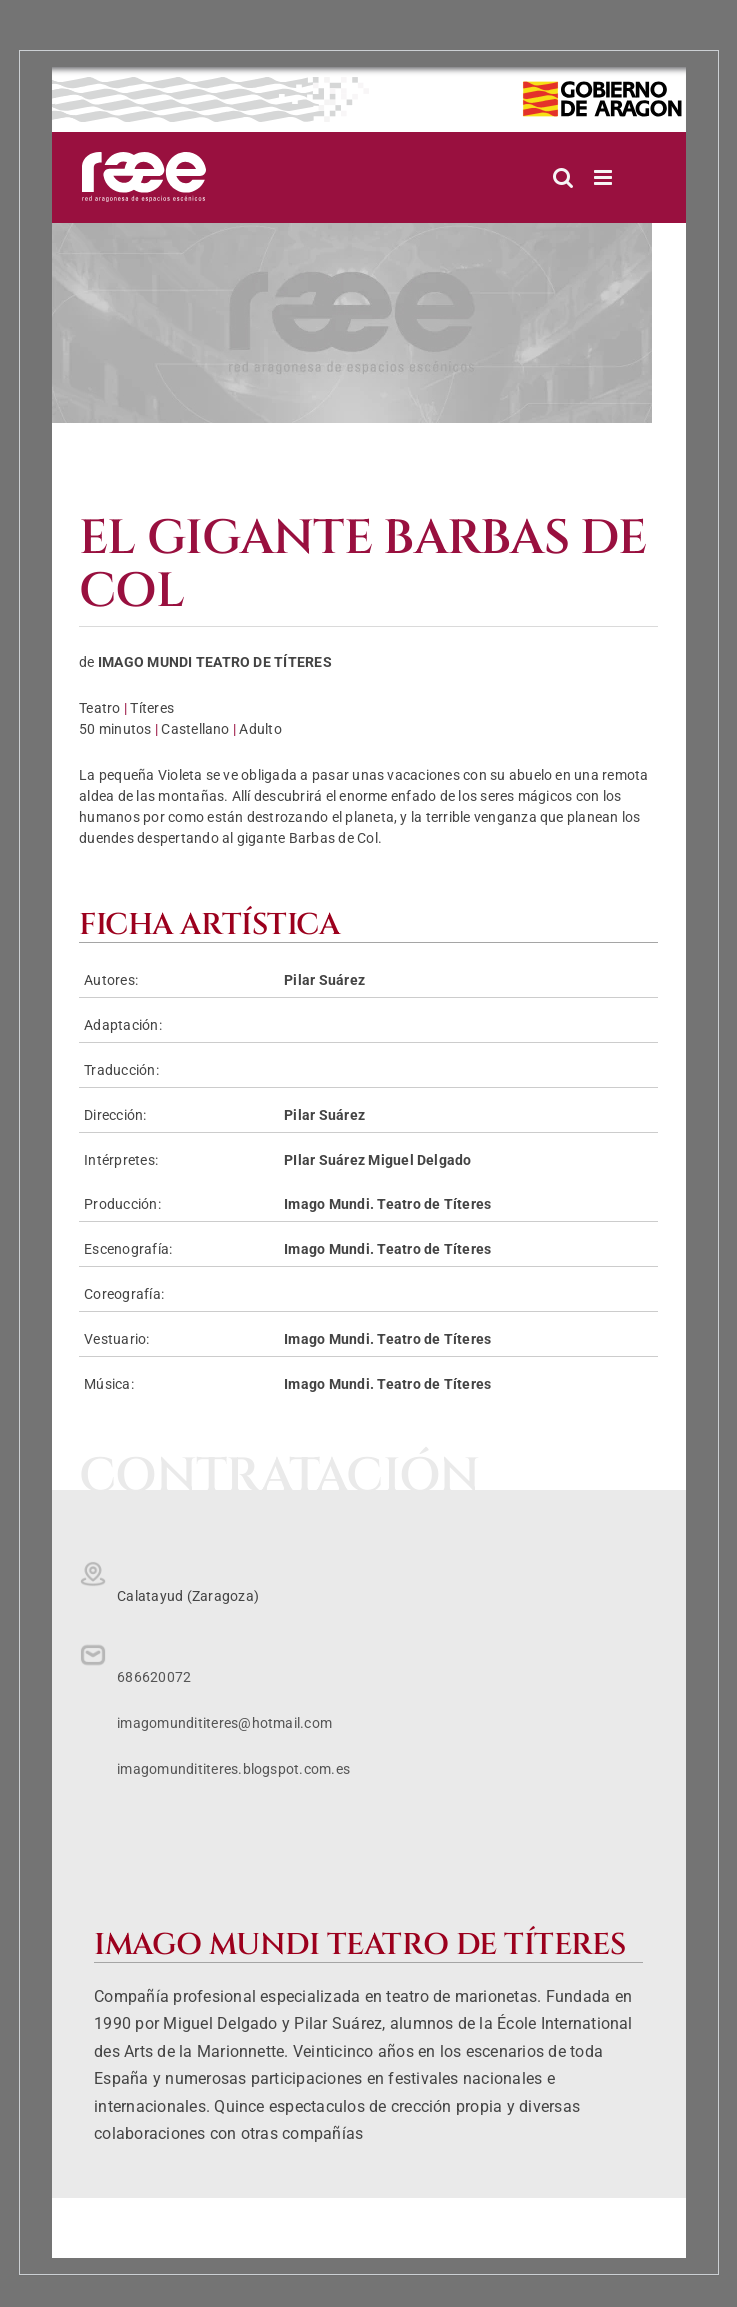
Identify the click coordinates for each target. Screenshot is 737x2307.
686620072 (154, 1677)
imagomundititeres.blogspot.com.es (233, 1769)
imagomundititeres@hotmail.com (224, 1723)
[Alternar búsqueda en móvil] (563, 177)
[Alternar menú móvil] (604, 177)
